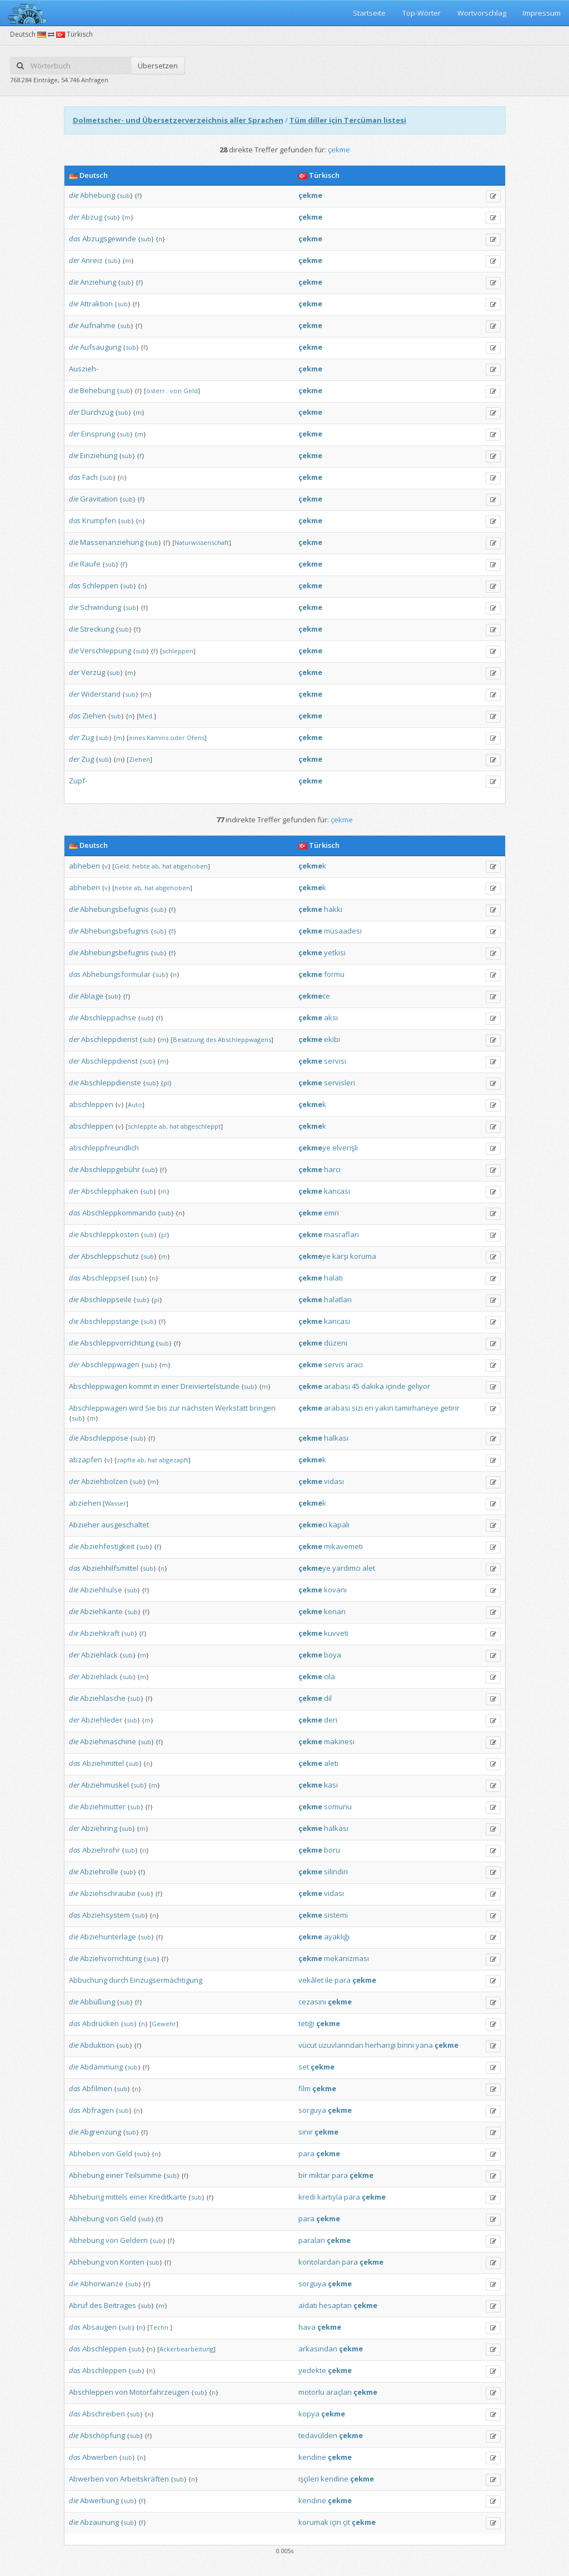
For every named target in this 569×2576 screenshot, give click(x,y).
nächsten (197, 1408)
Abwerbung (99, 2500)
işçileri (308, 2479)
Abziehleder (101, 1720)
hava (307, 2327)
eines (137, 737)
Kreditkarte (168, 2197)
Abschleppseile (106, 1299)
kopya (309, 2414)
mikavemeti (343, 1546)
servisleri (339, 1083)
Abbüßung (97, 2002)
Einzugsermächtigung (166, 1980)
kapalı (339, 1525)
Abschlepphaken (109, 1191)
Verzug (93, 672)
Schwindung (100, 607)
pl (166, 1083)
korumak (313, 2522)
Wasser (115, 1503)
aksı (331, 1017)
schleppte (142, 1126)
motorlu (311, 2392)
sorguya (312, 2110)
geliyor (418, 1386)
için (335, 2522)
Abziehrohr (101, 1850)
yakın (384, 1408)
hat (167, 866)
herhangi (380, 2045)
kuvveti (336, 1633)
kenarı (335, 1611)
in (156, 1386)
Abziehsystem (106, 1915)
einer (170, 1386)
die (73, 195)
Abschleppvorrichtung (117, 1343)
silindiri (336, 1872)
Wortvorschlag (481, 13)
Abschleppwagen (110, 1364)
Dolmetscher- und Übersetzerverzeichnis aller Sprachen (178, 120)
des (211, 1039)
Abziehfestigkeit (107, 1546)
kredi (307, 2197)
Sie (150, 1408)
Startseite (369, 13)
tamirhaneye (416, 1408)
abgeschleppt (201, 1126)
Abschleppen (104, 2349)
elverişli (345, 1148)
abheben (84, 866)
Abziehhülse (101, 1590)
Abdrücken (100, 2023)
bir (302, 2175)
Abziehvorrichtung (111, 1958)
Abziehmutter (103, 1806)
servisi (335, 1061)
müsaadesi (343, 931)
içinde (396, 1386)
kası (331, 1785)
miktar (319, 2175)
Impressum (542, 13)
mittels (117, 2197)
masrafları (341, 1234)
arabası (337, 1386)
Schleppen (100, 585)
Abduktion (97, 2045)
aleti (331, 1763)
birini (405, 2045)
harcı (332, 1169)
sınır (305, 2132)
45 (356, 1386)
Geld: (122, 866)
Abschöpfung (102, 2435)
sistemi (336, 1915)
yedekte (312, 2370)
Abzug (91, 217)
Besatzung (188, 1039)
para (343, 1980)
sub (124, 195)
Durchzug (97, 412)
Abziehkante (101, 1611)
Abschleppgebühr (110, 1169)
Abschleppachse (108, 1017)
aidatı (307, 2305)
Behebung (97, 390)
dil (328, 1698)
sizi (357, 1408)
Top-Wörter (421, 13)
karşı (340, 1256)
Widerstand (101, 694)
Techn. (159, 2327)
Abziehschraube (108, 1893)
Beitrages (120, 2305)
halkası (336, 1438)
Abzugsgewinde (109, 239)
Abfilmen (97, 2088)
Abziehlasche (103, 1698)
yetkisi (335, 952)
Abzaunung (99, 2522)
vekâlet (310, 1980)
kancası (337, 1191)
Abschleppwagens (244, 1039)
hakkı (333, 909)
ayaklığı (337, 1937)
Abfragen (98, 2110)
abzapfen (85, 1460)
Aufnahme (98, 325)
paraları (311, 2240)
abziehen (85, 1503)
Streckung (97, 629)
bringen (262, 1408)
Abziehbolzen (104, 1481)
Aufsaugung (100, 347)
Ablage (91, 996)
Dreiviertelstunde (210, 1386)
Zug (87, 737)
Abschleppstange (109, 1321)
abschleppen (91, 1104)
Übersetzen (158, 66)
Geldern (134, 2240)
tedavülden (317, 2435)
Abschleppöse (104, 1438)
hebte (141, 866)
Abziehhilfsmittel (110, 1568)
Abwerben (99, 2457)
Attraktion (96, 304)
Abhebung (97, 195)
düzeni (335, 1343)
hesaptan (335, 2305)
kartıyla (329, 2197)
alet (368, 1568)
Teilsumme (143, 2175)
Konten (132, 2262)
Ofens (195, 737)
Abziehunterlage (108, 1937)
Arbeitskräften (144, 2479)
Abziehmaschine (108, 1741)
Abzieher (84, 1525)
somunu (338, 1806)
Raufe (90, 564)
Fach (90, 477)
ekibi (332, 1039)
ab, (156, 866)
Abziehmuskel (105, 1785)
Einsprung (98, 434)
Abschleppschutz (110, 1256)
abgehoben (190, 866)
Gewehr (164, 2023)
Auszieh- (83, 369)
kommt (140, 1386)
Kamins (157, 737)
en (369, 1408)
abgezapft (173, 1460)
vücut (307, 2045)
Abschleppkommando (119, 1213)
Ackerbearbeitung (186, 2349)
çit (346, 2522)
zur (174, 1408)
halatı (333, 1278)
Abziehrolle (99, 1872)
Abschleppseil (105, 1278)
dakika (372, 1386)
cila (329, 1676)
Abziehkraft (99, 1633)
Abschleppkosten (109, 1234)
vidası (334, 1481)
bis (162, 1408)
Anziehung (98, 282)
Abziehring (99, 1828)
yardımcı (346, 1568)
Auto (135, 1104)
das (75, 239)
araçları (339, 2392)
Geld (190, 390)
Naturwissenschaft (201, 542)
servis (334, 1364)
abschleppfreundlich (104, 1148)
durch (118, 1980)
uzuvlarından (340, 2045)
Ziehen (94, 716)
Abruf (78, 2305)
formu (334, 974)
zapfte (126, 1460)
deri (330, 1720)
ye (314, 1148)
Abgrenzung (100, 2132)
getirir (450, 1408)
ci (312, 1525)
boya (332, 1655)
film (304, 2088)
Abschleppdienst (109, 1039)
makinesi (339, 1741)
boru (332, 1850)
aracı (354, 1364)
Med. (146, 716)
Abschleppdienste (110, 1083)
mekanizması (346, 1958)
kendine (312, 2457)
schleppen (177, 651)
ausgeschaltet (125, 1525)
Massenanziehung (111, 542)
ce (314, 996)
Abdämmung (101, 2067)
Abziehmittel (103, 1763)
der (74, 217)
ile (329, 1980)
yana (424, 2045)
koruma (363, 1256)
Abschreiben (103, 2414)
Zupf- (78, 781)
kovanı (335, 1590)
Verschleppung (105, 651)
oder (177, 737)
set (303, 2067)
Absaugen (99, 2327)
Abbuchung (88, 1980)
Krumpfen (99, 520)
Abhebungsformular (116, 974)
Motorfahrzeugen (159, 2392)
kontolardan (319, 2262)
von (176, 390)
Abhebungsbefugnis (114, 909)
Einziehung (98, 455)
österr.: (157, 390)
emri (331, 1213)
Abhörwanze (101, 2284)
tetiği (306, 2023)
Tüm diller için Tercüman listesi (348, 120)
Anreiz (92, 260)
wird (136, 1408)
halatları (338, 1299)
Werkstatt (231, 1408)
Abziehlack (99, 1655)
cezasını (312, 2002)
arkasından (317, 2349)
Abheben (84, 2153)
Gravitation (99, 499)
